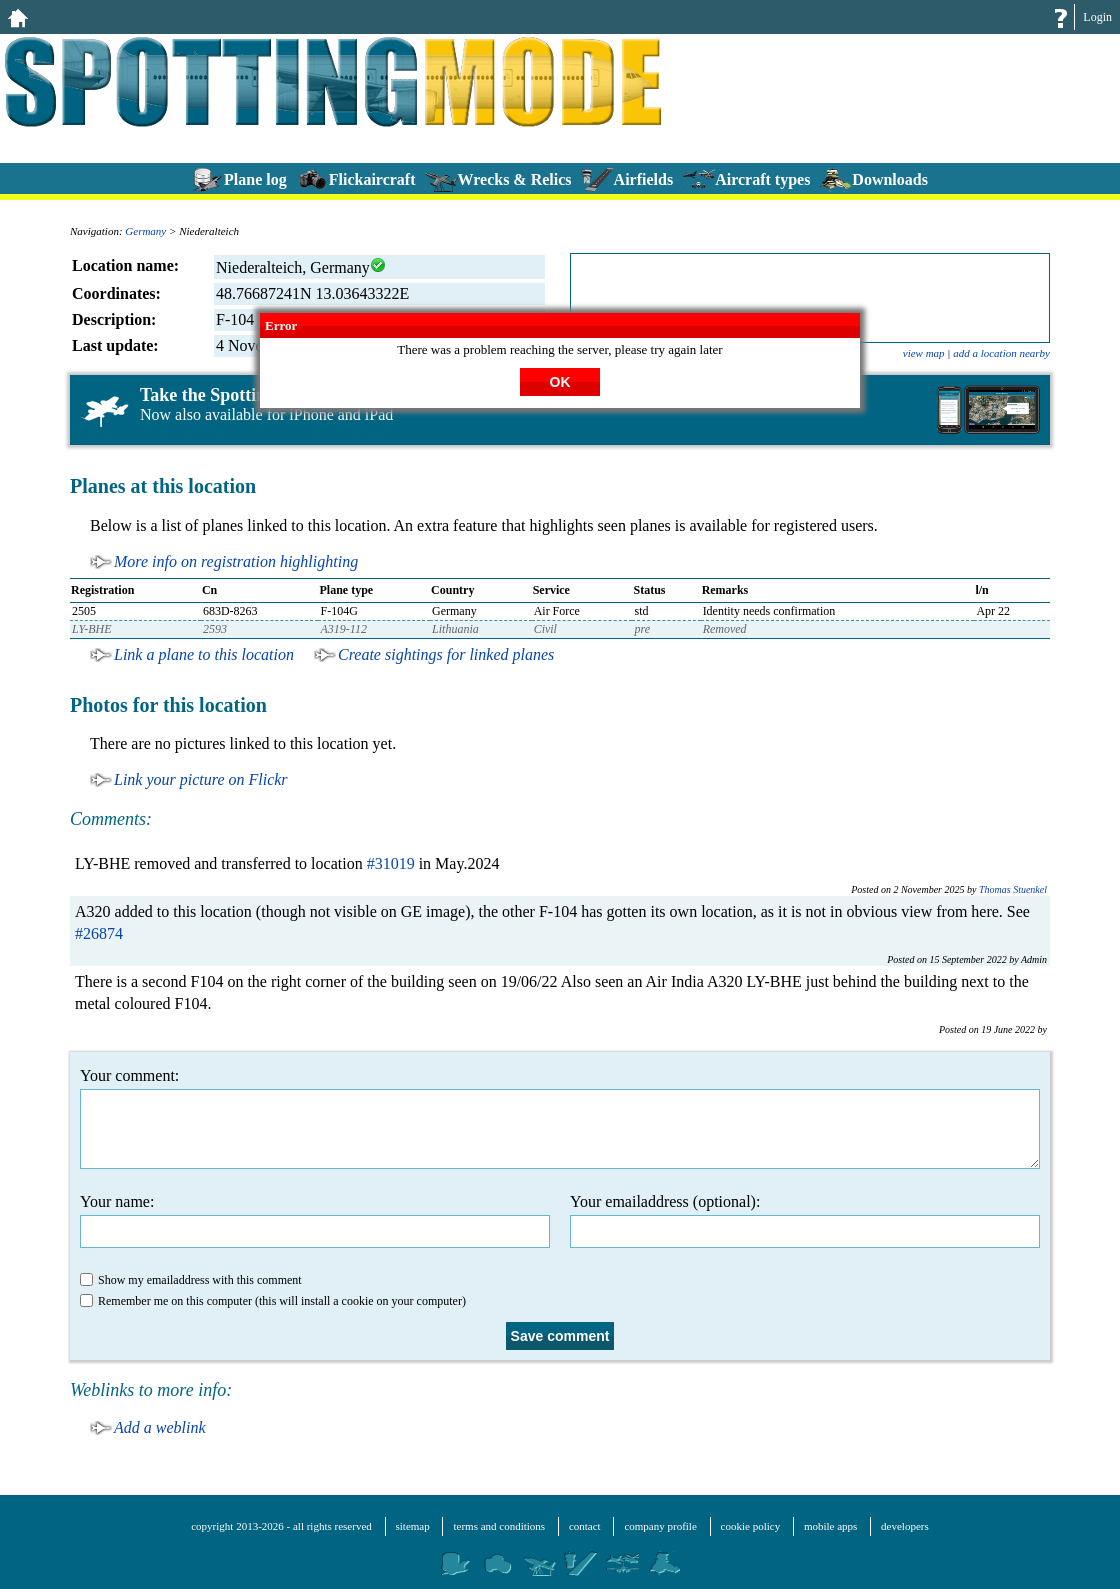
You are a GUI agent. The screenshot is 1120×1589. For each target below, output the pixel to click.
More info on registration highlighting (236, 561)
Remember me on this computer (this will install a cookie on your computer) (273, 1301)
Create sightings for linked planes (446, 654)
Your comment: (560, 1118)
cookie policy (751, 1526)
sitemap (413, 1526)
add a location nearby (1001, 353)
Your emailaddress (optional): (805, 1220)
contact (585, 1526)
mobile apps (830, 1526)
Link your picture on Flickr (201, 779)
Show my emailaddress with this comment (191, 1280)
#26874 (99, 933)
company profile (660, 1526)
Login (1097, 17)
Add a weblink (160, 1427)
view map (924, 353)
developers (905, 1526)
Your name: (315, 1220)
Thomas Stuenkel (1013, 889)
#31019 (391, 863)
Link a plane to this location (204, 654)
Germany (145, 231)
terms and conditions (499, 1526)
